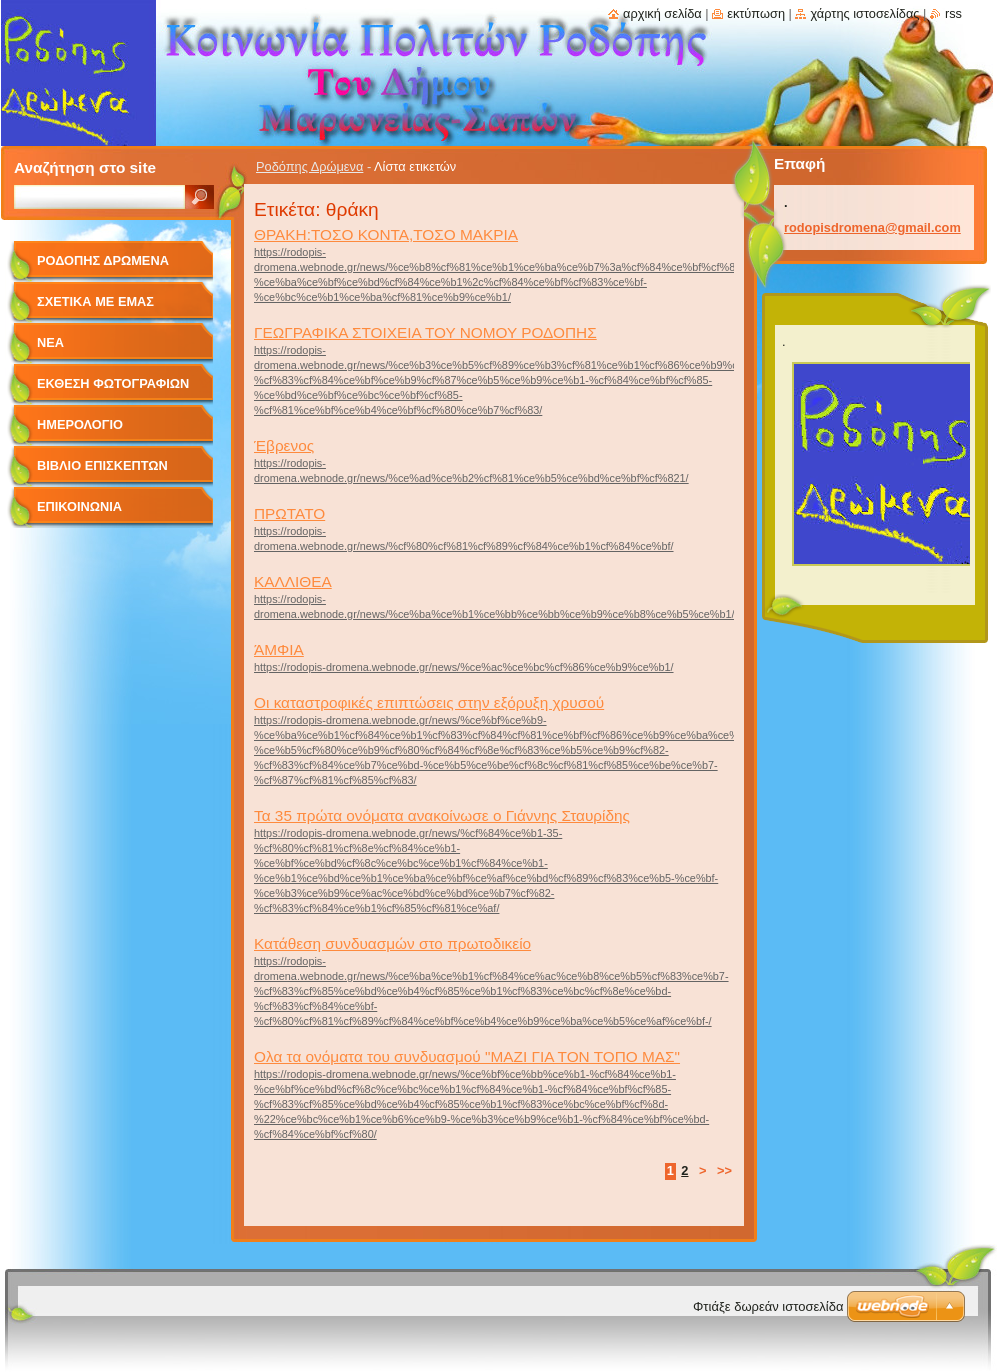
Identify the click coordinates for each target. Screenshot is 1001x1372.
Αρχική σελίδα (662, 13)
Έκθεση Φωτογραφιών (113, 383)
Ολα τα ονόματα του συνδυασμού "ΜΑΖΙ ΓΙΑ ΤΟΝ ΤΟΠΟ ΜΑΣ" (467, 1056)
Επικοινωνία (79, 506)
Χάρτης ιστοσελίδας (864, 13)
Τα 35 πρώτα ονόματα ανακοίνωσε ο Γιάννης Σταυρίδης (442, 815)
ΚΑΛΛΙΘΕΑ (293, 581)
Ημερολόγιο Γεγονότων (80, 431)
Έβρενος (284, 445)
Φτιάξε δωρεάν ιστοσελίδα (768, 1306)
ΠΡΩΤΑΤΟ (289, 513)
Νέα (50, 342)
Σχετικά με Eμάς (95, 301)
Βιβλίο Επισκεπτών (102, 465)
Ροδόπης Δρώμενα (309, 166)
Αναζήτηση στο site (85, 167)
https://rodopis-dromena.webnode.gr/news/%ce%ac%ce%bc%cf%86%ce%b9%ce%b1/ (464, 667)
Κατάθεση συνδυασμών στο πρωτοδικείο (392, 943)
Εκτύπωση (756, 13)
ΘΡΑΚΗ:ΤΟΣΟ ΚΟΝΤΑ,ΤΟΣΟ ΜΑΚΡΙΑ (386, 234)
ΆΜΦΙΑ (279, 649)
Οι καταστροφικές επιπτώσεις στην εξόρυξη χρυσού (429, 702)
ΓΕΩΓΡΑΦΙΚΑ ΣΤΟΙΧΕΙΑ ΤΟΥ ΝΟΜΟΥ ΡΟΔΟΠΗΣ (425, 332)
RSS (953, 13)
